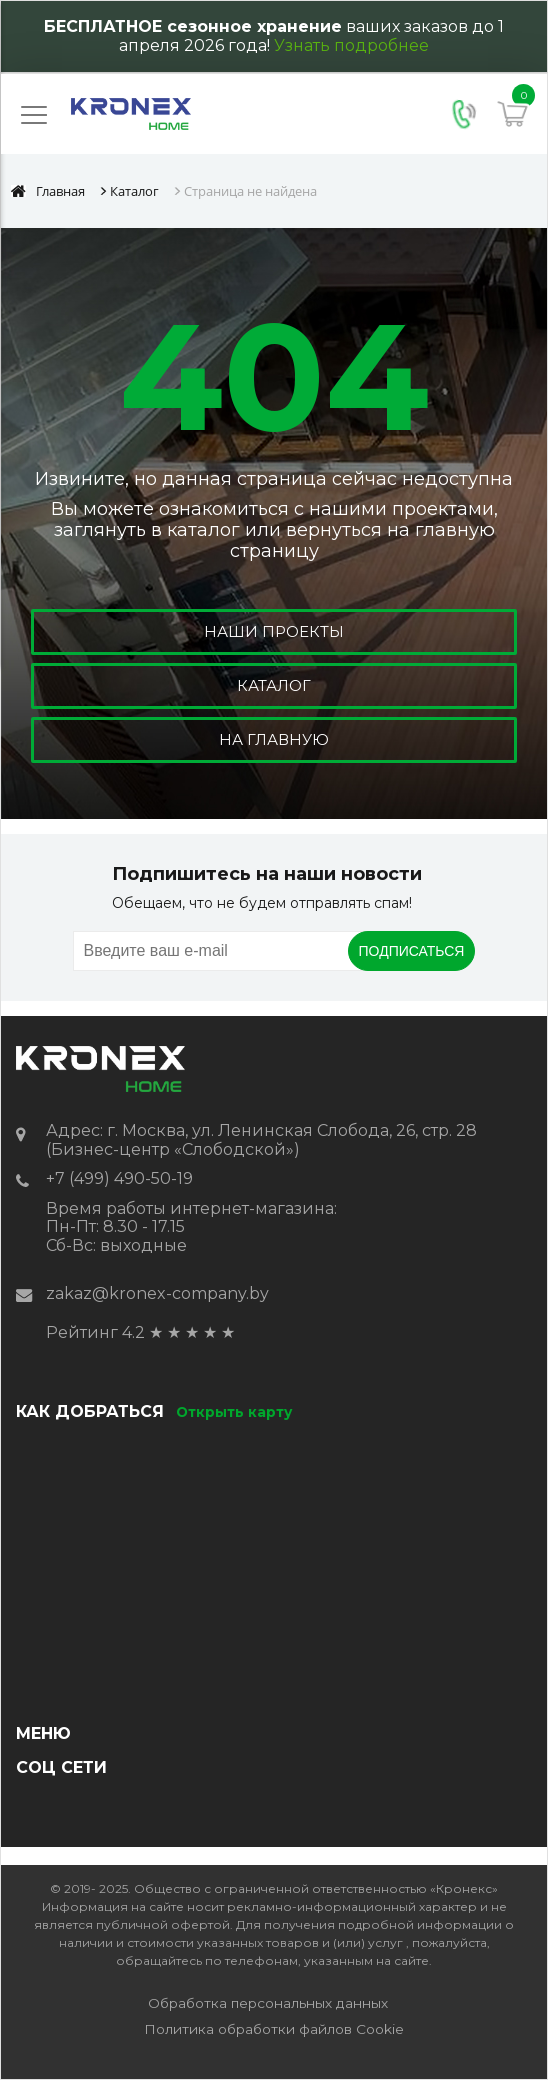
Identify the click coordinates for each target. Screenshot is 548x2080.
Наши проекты (274, 631)
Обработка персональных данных (268, 2003)
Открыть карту (234, 1412)
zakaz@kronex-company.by (157, 1293)
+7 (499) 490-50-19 (119, 1178)
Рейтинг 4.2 (95, 1332)
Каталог (274, 685)
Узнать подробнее (351, 46)
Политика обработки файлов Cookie (274, 2029)
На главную (274, 739)
